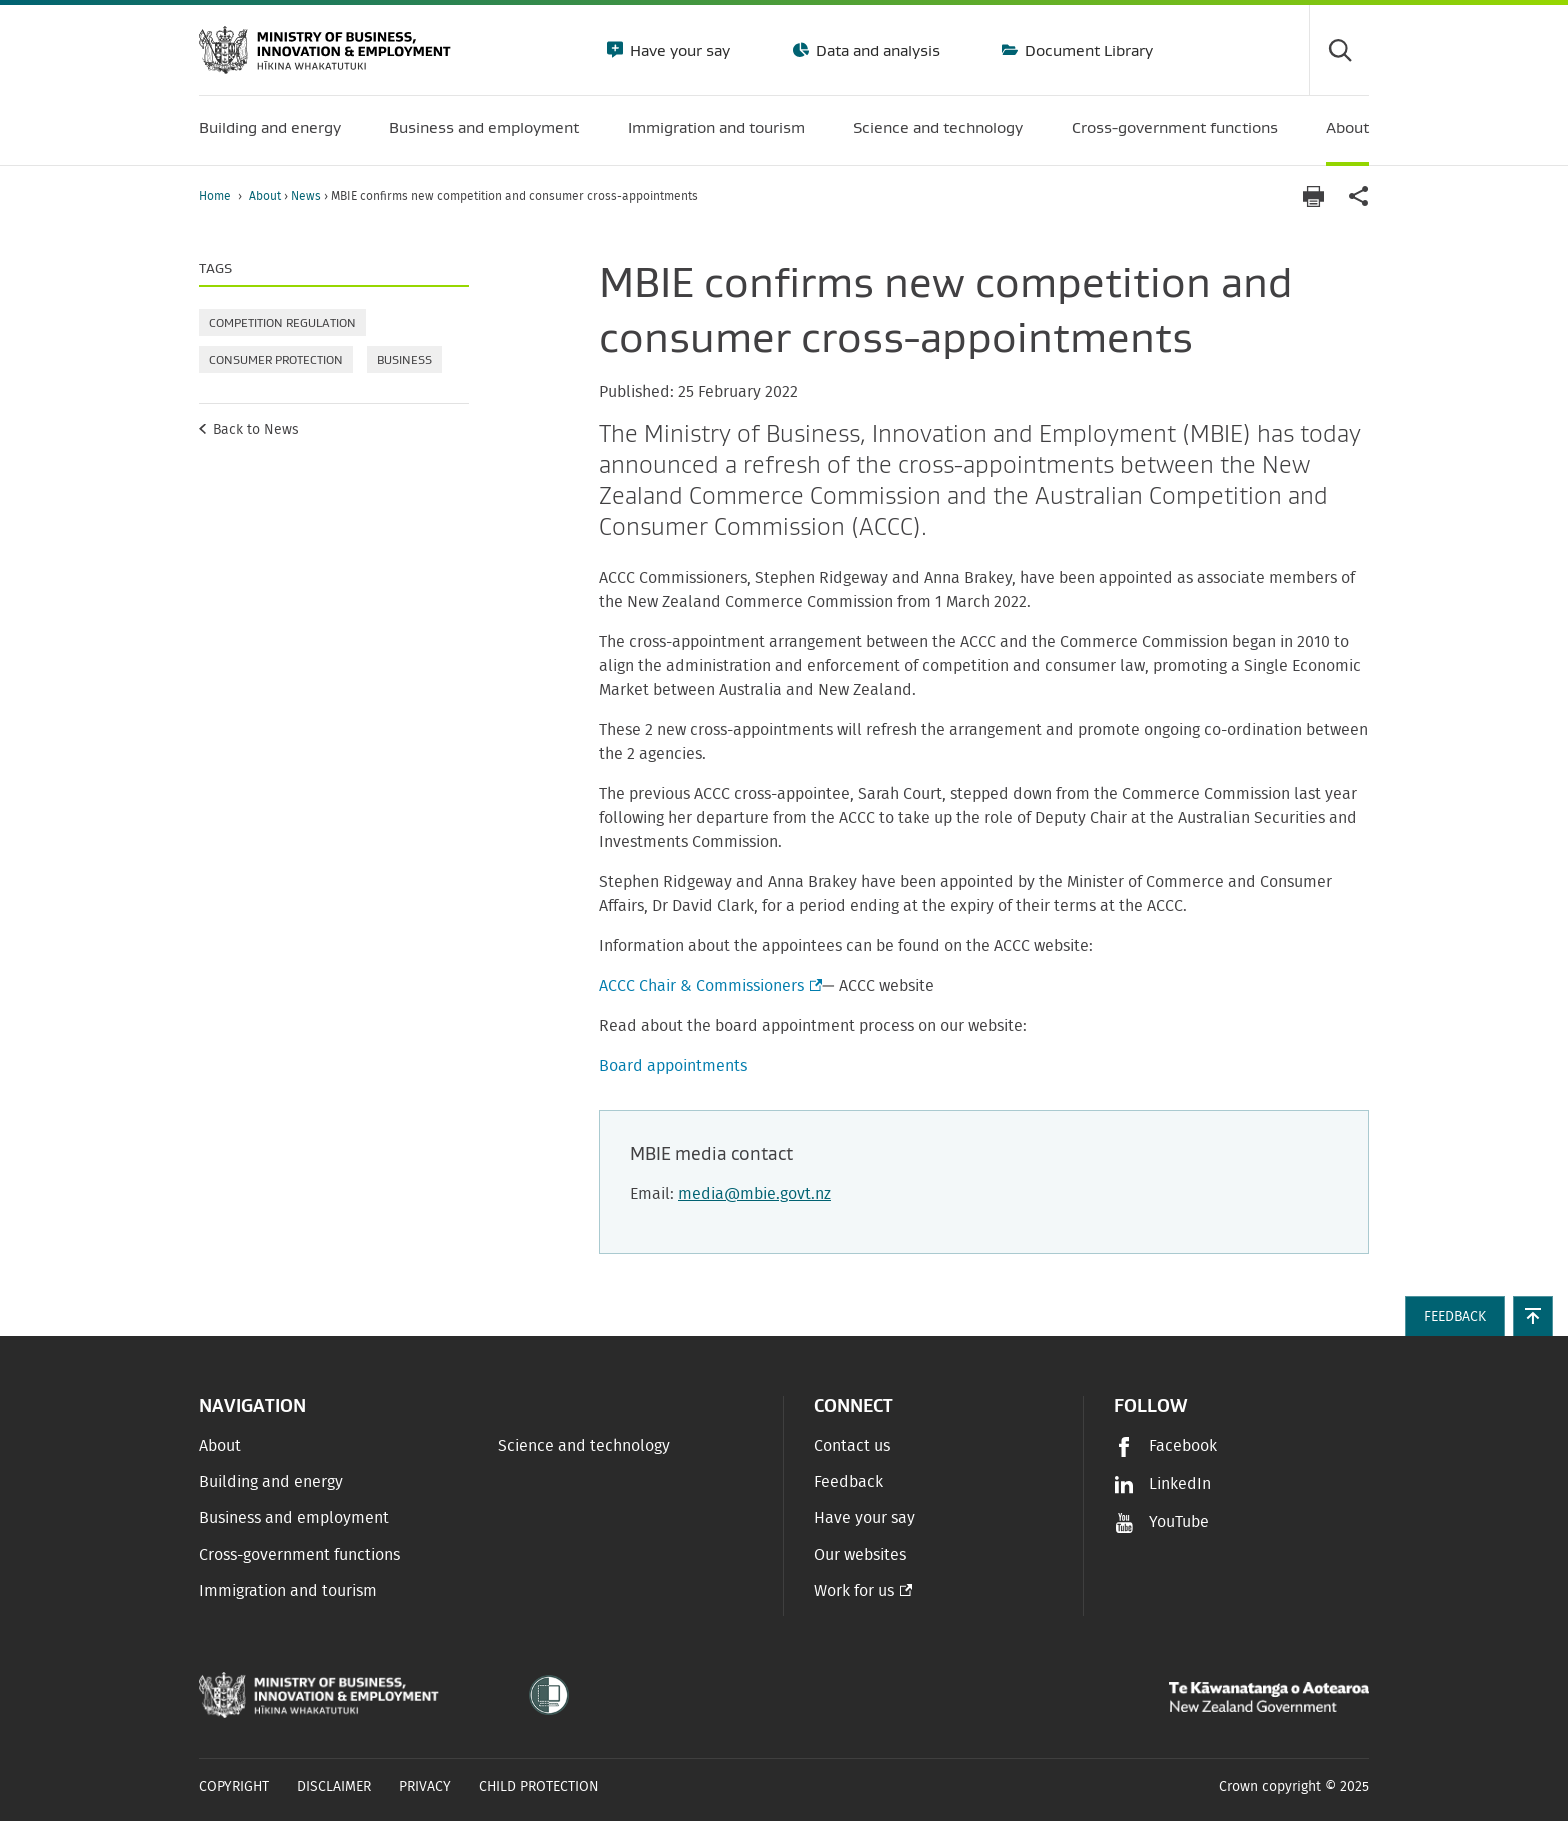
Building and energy (271, 1482)
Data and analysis (876, 50)
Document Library (1087, 50)
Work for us (854, 1591)
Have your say (678, 50)
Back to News (256, 430)
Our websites (860, 1555)
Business (404, 359)
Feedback (848, 1482)
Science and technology (584, 1446)
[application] (1359, 196)
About (266, 196)
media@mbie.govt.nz (754, 1194)
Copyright (234, 1787)
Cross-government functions (299, 1555)
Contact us (852, 1446)
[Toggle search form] (1339, 50)
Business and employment (294, 1518)
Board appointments (673, 1066)
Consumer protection (276, 359)
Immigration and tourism (288, 1591)
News (307, 196)
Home (215, 196)
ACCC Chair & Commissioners (708, 986)
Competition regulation (282, 322)
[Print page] (1313, 196)
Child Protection (539, 1787)
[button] (1533, 1316)
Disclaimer (334, 1787)
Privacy (425, 1787)
